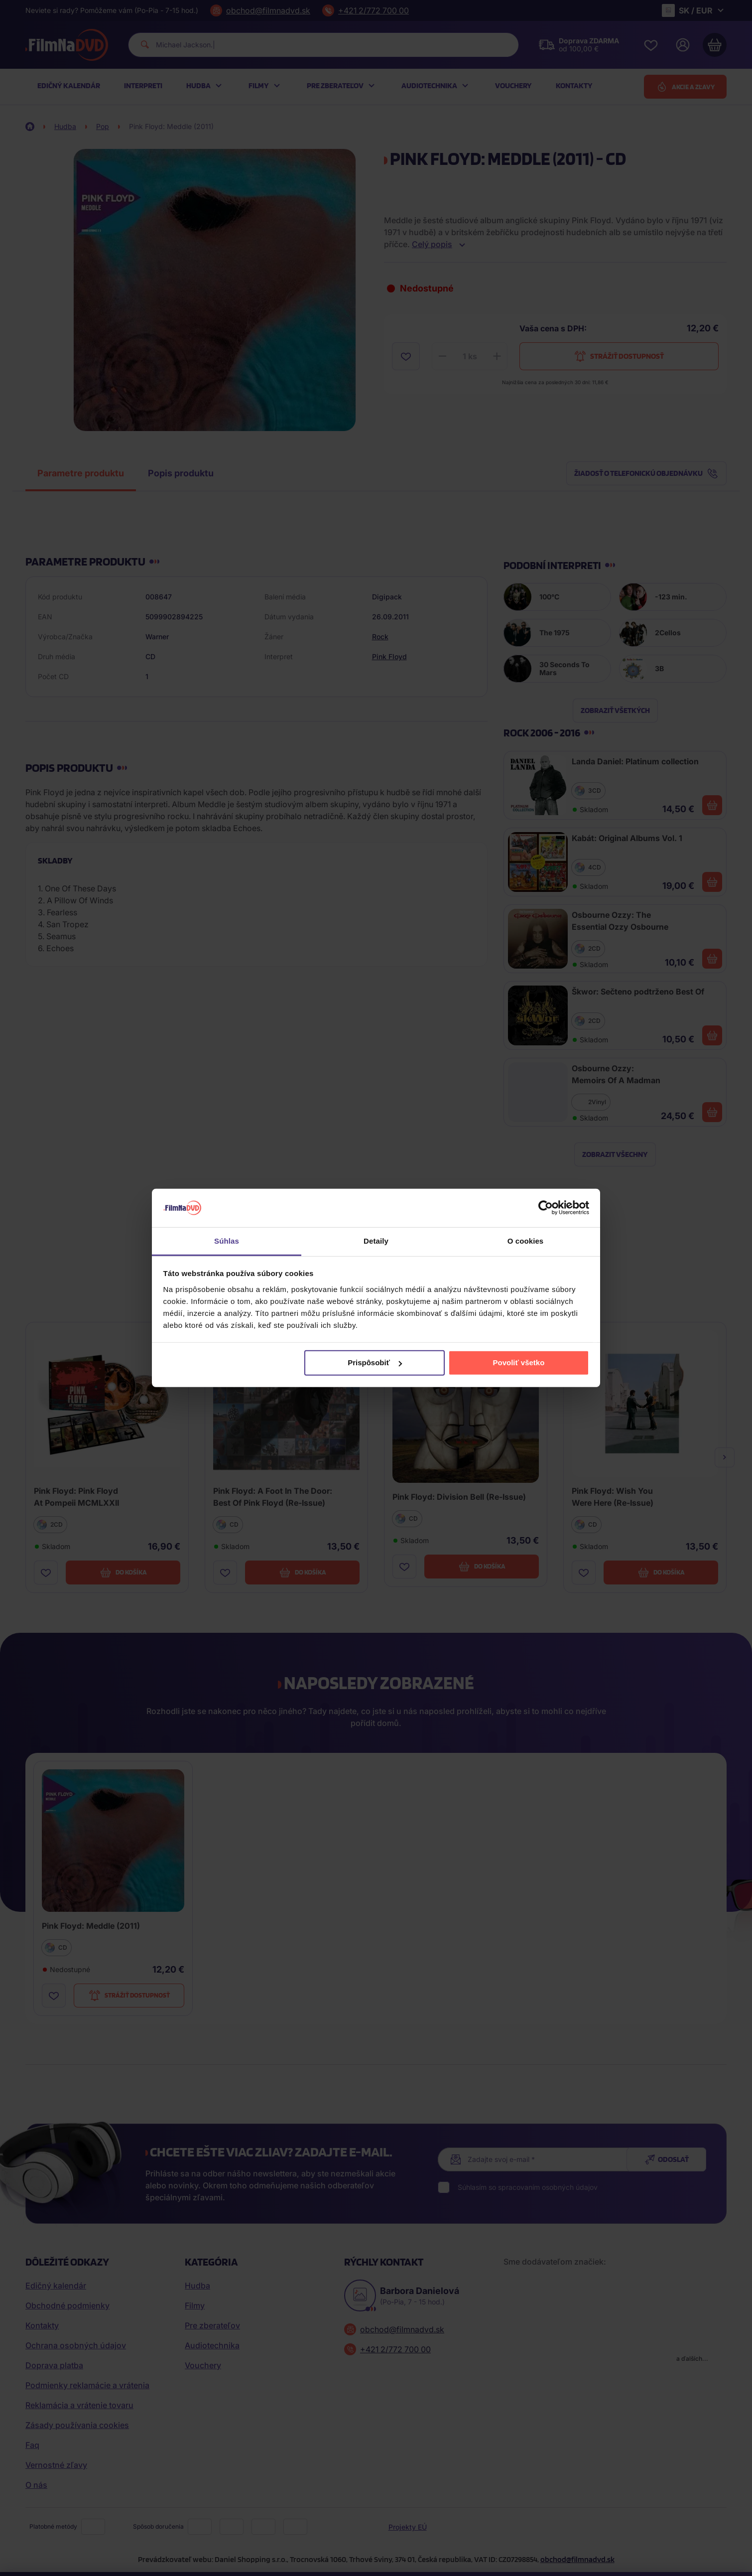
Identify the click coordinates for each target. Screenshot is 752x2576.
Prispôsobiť (375, 1362)
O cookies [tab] (525, 1241)
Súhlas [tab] (226, 1241)
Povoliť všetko (518, 1362)
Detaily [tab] (376, 1241)
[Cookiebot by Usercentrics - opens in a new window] (545, 1207)
